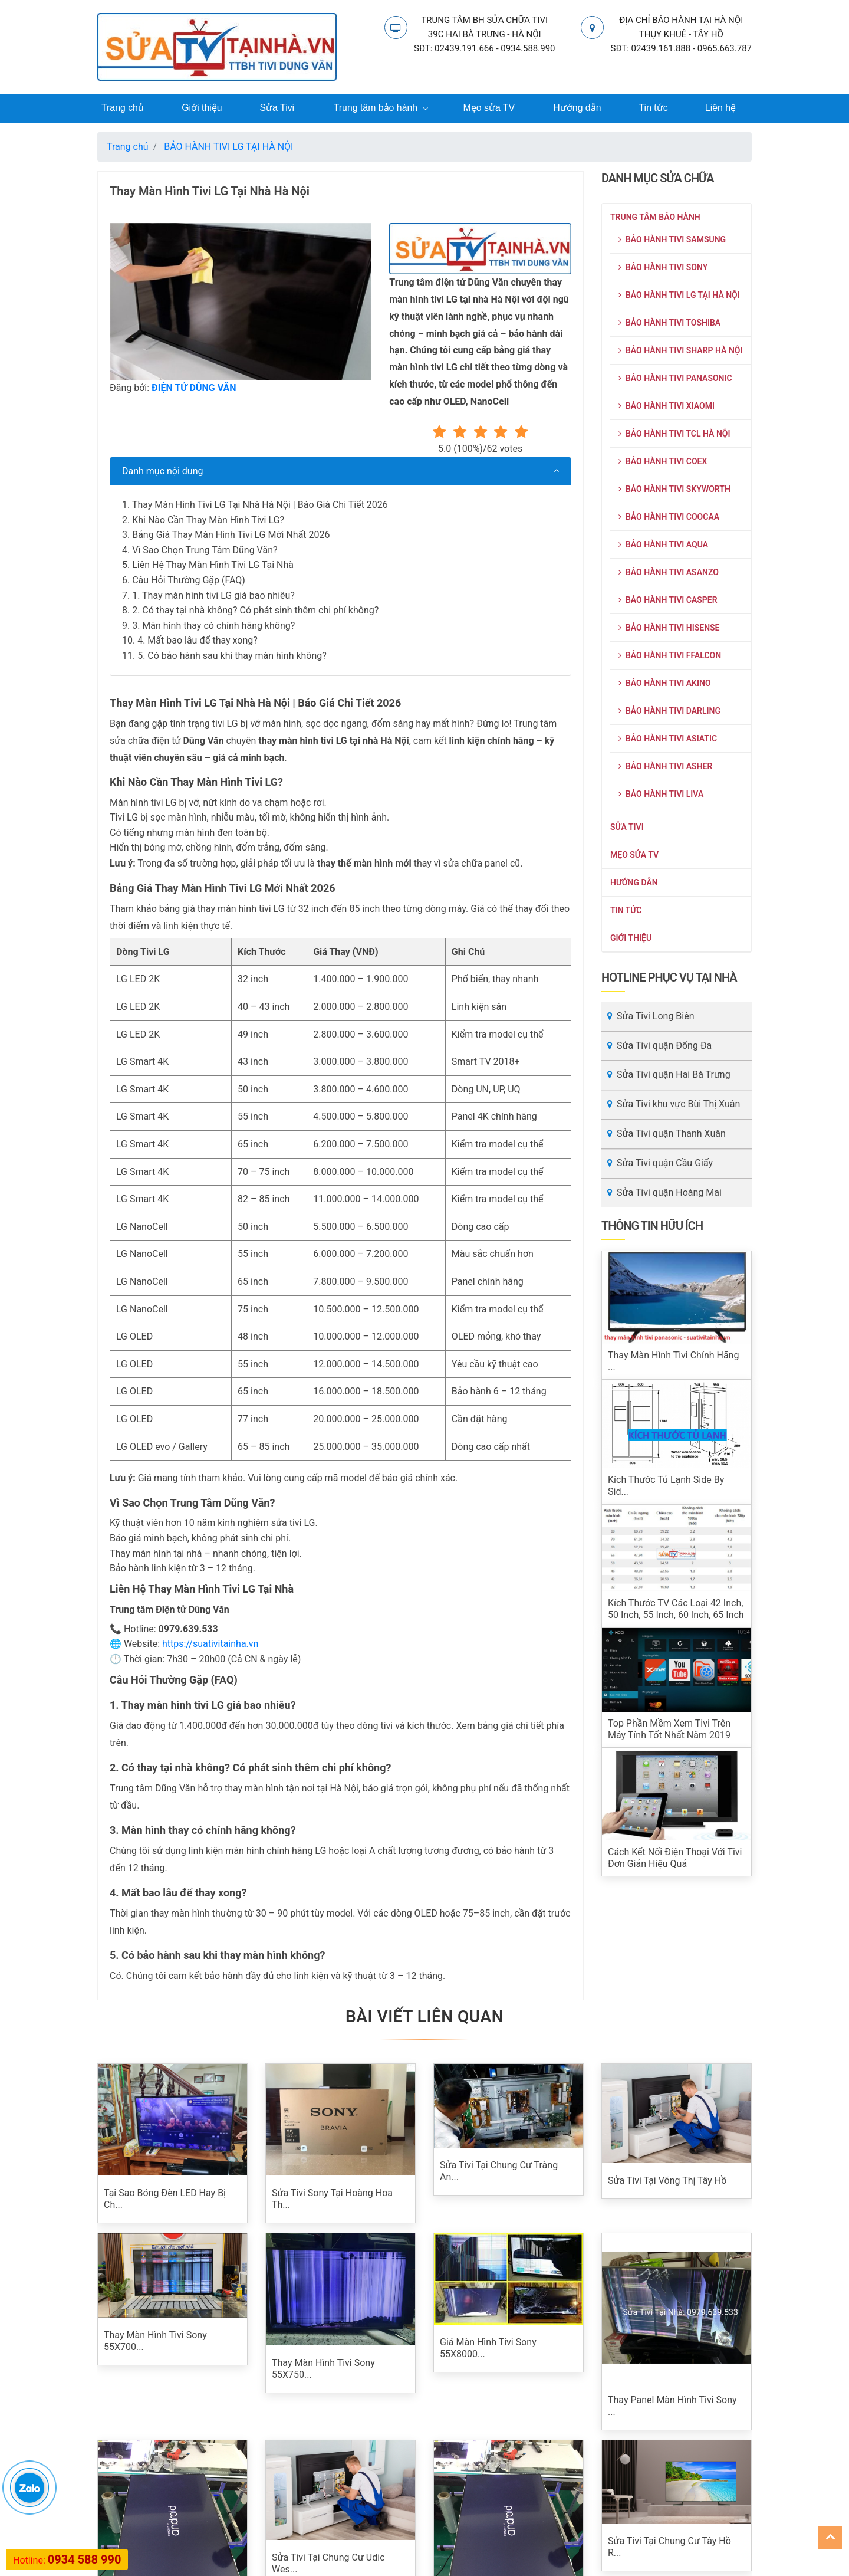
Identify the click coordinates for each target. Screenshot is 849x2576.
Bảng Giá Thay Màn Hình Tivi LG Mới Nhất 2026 (231, 535)
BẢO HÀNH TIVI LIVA (660, 794)
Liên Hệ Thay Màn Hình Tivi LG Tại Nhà (213, 565)
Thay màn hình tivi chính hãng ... (673, 1361)
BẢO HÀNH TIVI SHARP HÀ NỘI (680, 351)
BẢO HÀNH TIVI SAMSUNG (672, 240)
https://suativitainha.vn (210, 1644)
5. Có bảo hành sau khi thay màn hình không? (232, 656)
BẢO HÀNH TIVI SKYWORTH (674, 489)
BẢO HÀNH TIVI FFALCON (669, 656)
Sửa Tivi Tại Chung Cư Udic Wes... (328, 2563)
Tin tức (653, 108)
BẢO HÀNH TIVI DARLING (669, 711)
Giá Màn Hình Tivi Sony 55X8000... (488, 2348)
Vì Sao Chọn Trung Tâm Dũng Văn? (204, 550)
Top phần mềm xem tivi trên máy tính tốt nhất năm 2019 (669, 1729)
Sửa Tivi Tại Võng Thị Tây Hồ (667, 2181)
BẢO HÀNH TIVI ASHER (665, 767)
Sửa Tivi (276, 108)
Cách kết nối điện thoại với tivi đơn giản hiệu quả (675, 1858)
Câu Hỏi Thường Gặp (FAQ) (188, 580)
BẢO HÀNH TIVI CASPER (668, 600)
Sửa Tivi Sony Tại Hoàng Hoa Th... (332, 2199)
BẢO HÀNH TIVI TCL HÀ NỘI (674, 434)
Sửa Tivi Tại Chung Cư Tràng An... (499, 2171)
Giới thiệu (202, 108)
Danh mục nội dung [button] (162, 471)
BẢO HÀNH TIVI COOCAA (668, 517)
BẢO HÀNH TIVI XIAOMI (666, 406)
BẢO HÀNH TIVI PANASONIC (675, 378)
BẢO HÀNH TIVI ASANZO (668, 572)
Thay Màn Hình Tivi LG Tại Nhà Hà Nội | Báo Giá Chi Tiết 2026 (260, 505)
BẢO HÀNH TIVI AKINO (664, 683)
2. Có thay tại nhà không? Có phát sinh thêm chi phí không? (255, 610)
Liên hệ (720, 108)
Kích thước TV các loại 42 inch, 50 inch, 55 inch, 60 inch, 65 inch (676, 1609)
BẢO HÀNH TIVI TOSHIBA (669, 323)
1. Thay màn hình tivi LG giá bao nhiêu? (213, 595)
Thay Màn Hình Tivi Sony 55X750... (323, 2369)
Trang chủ (122, 108)
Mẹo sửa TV (489, 108)
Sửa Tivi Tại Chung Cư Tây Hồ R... (669, 2464)
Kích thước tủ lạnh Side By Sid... (666, 1486)
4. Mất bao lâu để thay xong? (197, 641)
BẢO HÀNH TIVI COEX (662, 462)
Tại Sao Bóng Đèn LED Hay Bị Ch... (165, 2199)
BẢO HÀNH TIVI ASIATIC (667, 739)
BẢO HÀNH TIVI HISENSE (669, 628)
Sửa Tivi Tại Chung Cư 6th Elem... (494, 2464)
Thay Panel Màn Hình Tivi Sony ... (672, 2406)
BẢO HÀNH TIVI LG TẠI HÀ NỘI (679, 295)
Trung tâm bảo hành (375, 108)
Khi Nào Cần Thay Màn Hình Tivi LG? (208, 520)
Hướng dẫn (577, 108)
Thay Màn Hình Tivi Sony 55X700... (155, 2341)
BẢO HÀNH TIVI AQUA (663, 545)
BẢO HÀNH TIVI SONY (663, 268)
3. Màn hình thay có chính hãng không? (213, 626)
